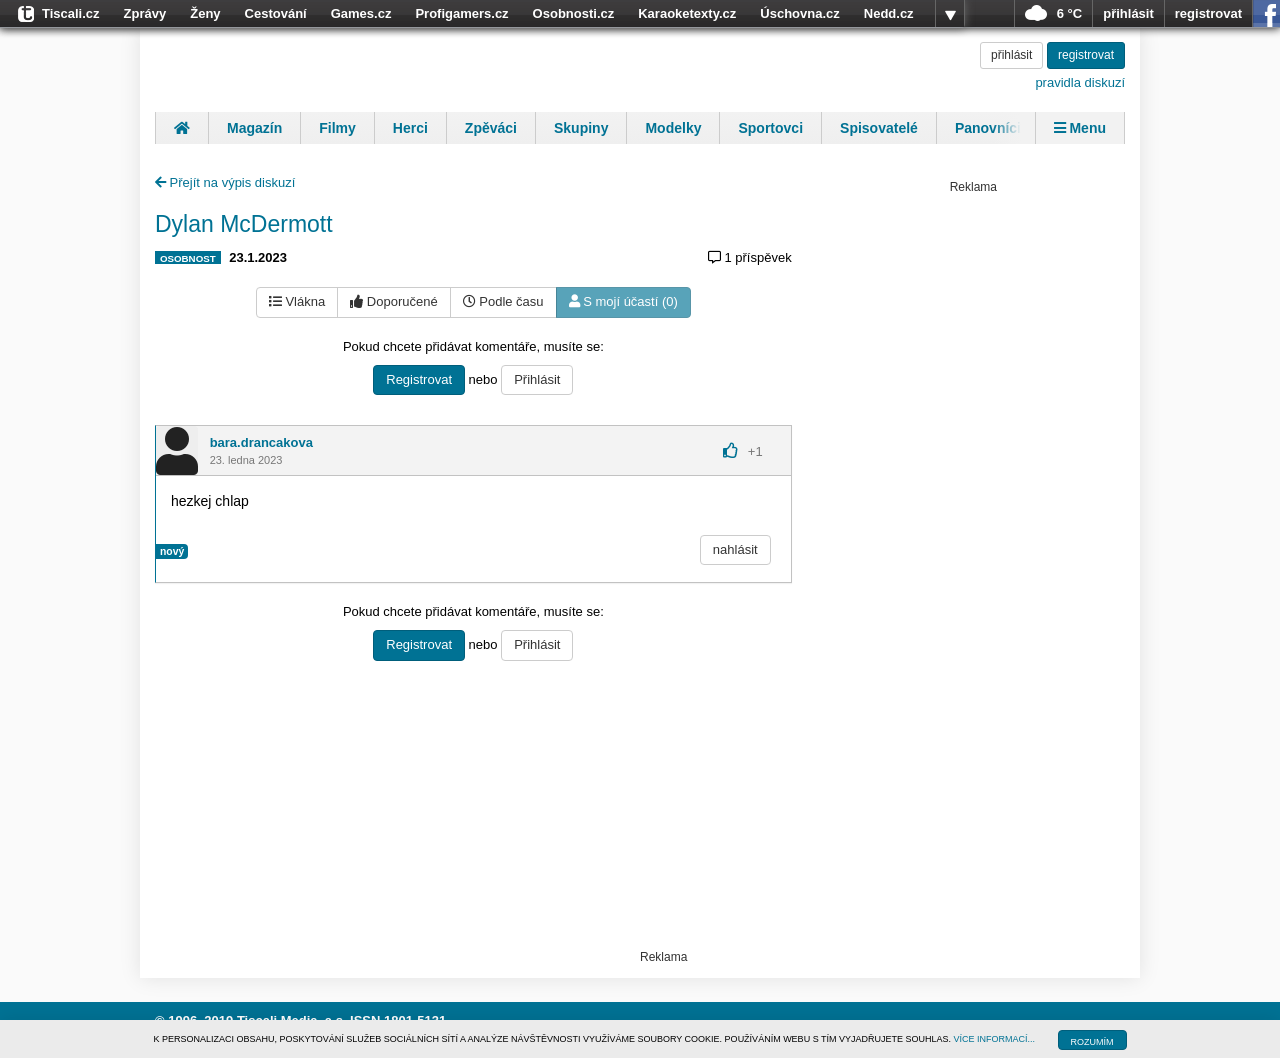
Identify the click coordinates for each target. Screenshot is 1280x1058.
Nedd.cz (889, 13)
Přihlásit (537, 379)
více (950, 14)
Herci (410, 128)
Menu (1080, 128)
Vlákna (297, 301)
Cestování (276, 13)
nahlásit (735, 549)
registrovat (1208, 13)
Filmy (337, 128)
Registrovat (419, 379)
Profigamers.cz (461, 13)
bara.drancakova (261, 442)
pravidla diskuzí (1080, 82)
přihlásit (1128, 13)
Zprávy (145, 13)
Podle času (503, 301)
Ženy (205, 13)
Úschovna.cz (799, 13)
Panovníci (988, 128)
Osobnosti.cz (574, 13)
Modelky (673, 128)
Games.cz (361, 13)
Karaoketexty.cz (687, 13)
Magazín (254, 128)
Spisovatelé (879, 128)
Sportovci (770, 128)
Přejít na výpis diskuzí (225, 182)
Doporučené (393, 301)
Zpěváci (491, 128)
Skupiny (581, 128)
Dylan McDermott (244, 224)
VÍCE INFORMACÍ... (995, 1039)
